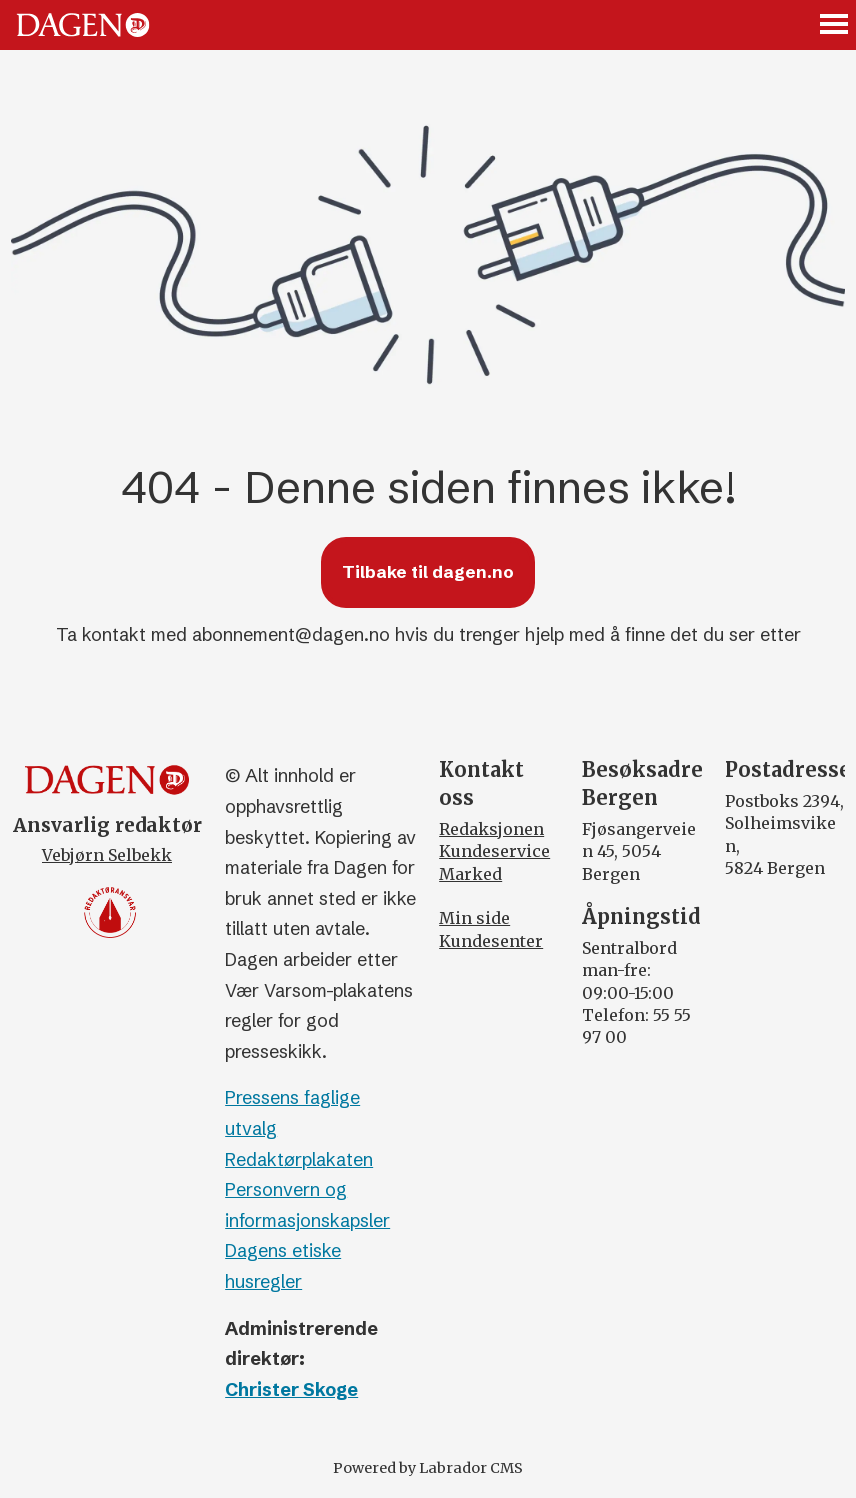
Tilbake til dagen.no (428, 571)
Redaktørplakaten (299, 1159)
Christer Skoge (291, 1389)
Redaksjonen (491, 829)
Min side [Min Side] (474, 918)
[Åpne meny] (835, 25)
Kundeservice (494, 851)
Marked (470, 874)
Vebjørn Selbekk (107, 855)
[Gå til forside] (83, 25)
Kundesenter (491, 941)
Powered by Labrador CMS (428, 1468)
